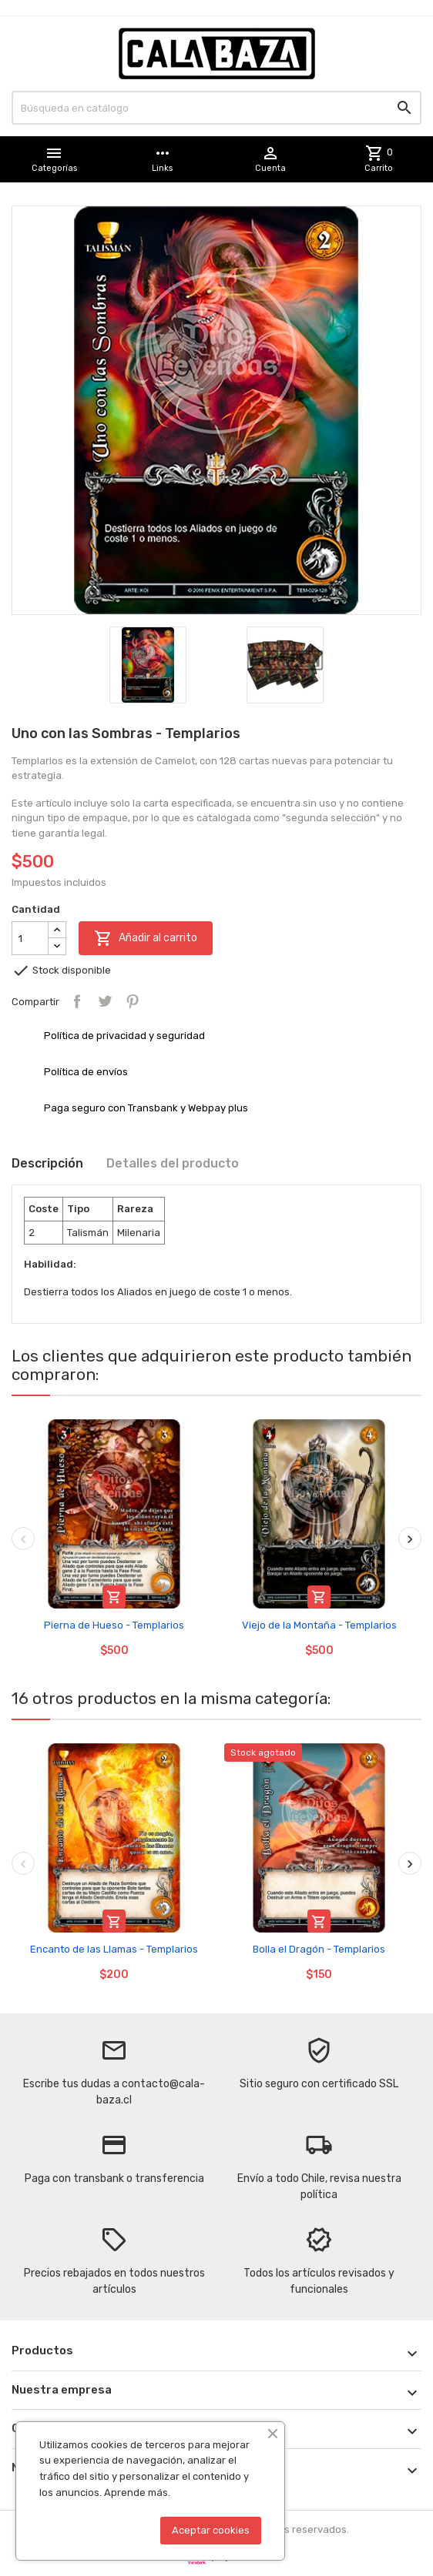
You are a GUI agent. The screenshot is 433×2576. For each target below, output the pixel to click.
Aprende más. (137, 2492)
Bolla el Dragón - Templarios (319, 1949)
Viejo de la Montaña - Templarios (319, 1625)
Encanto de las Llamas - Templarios (114, 1949)
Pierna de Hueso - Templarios (114, 1625)
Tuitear (105, 1001)
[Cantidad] (30, 938)
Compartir (77, 1001)
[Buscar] (216, 107)
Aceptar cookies (211, 2530)
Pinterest (132, 1001)
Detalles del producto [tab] (172, 1163)
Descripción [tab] (47, 1163)
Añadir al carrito (145, 938)
